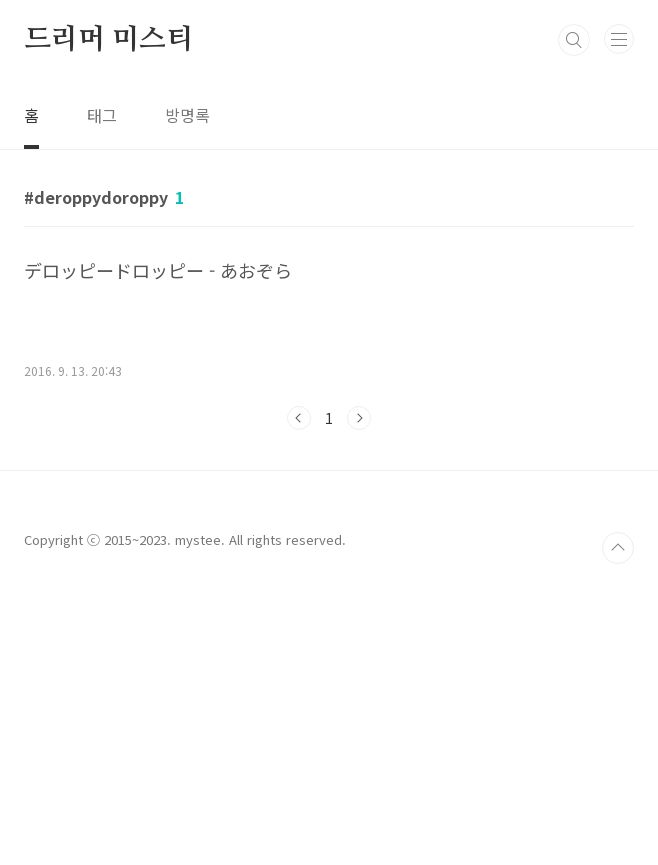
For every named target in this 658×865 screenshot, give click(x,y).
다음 (359, 418)
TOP (618, 828)
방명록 (187, 115)
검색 (574, 40)
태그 (102, 115)
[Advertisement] (329, 570)
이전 (299, 418)
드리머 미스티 (108, 40)
